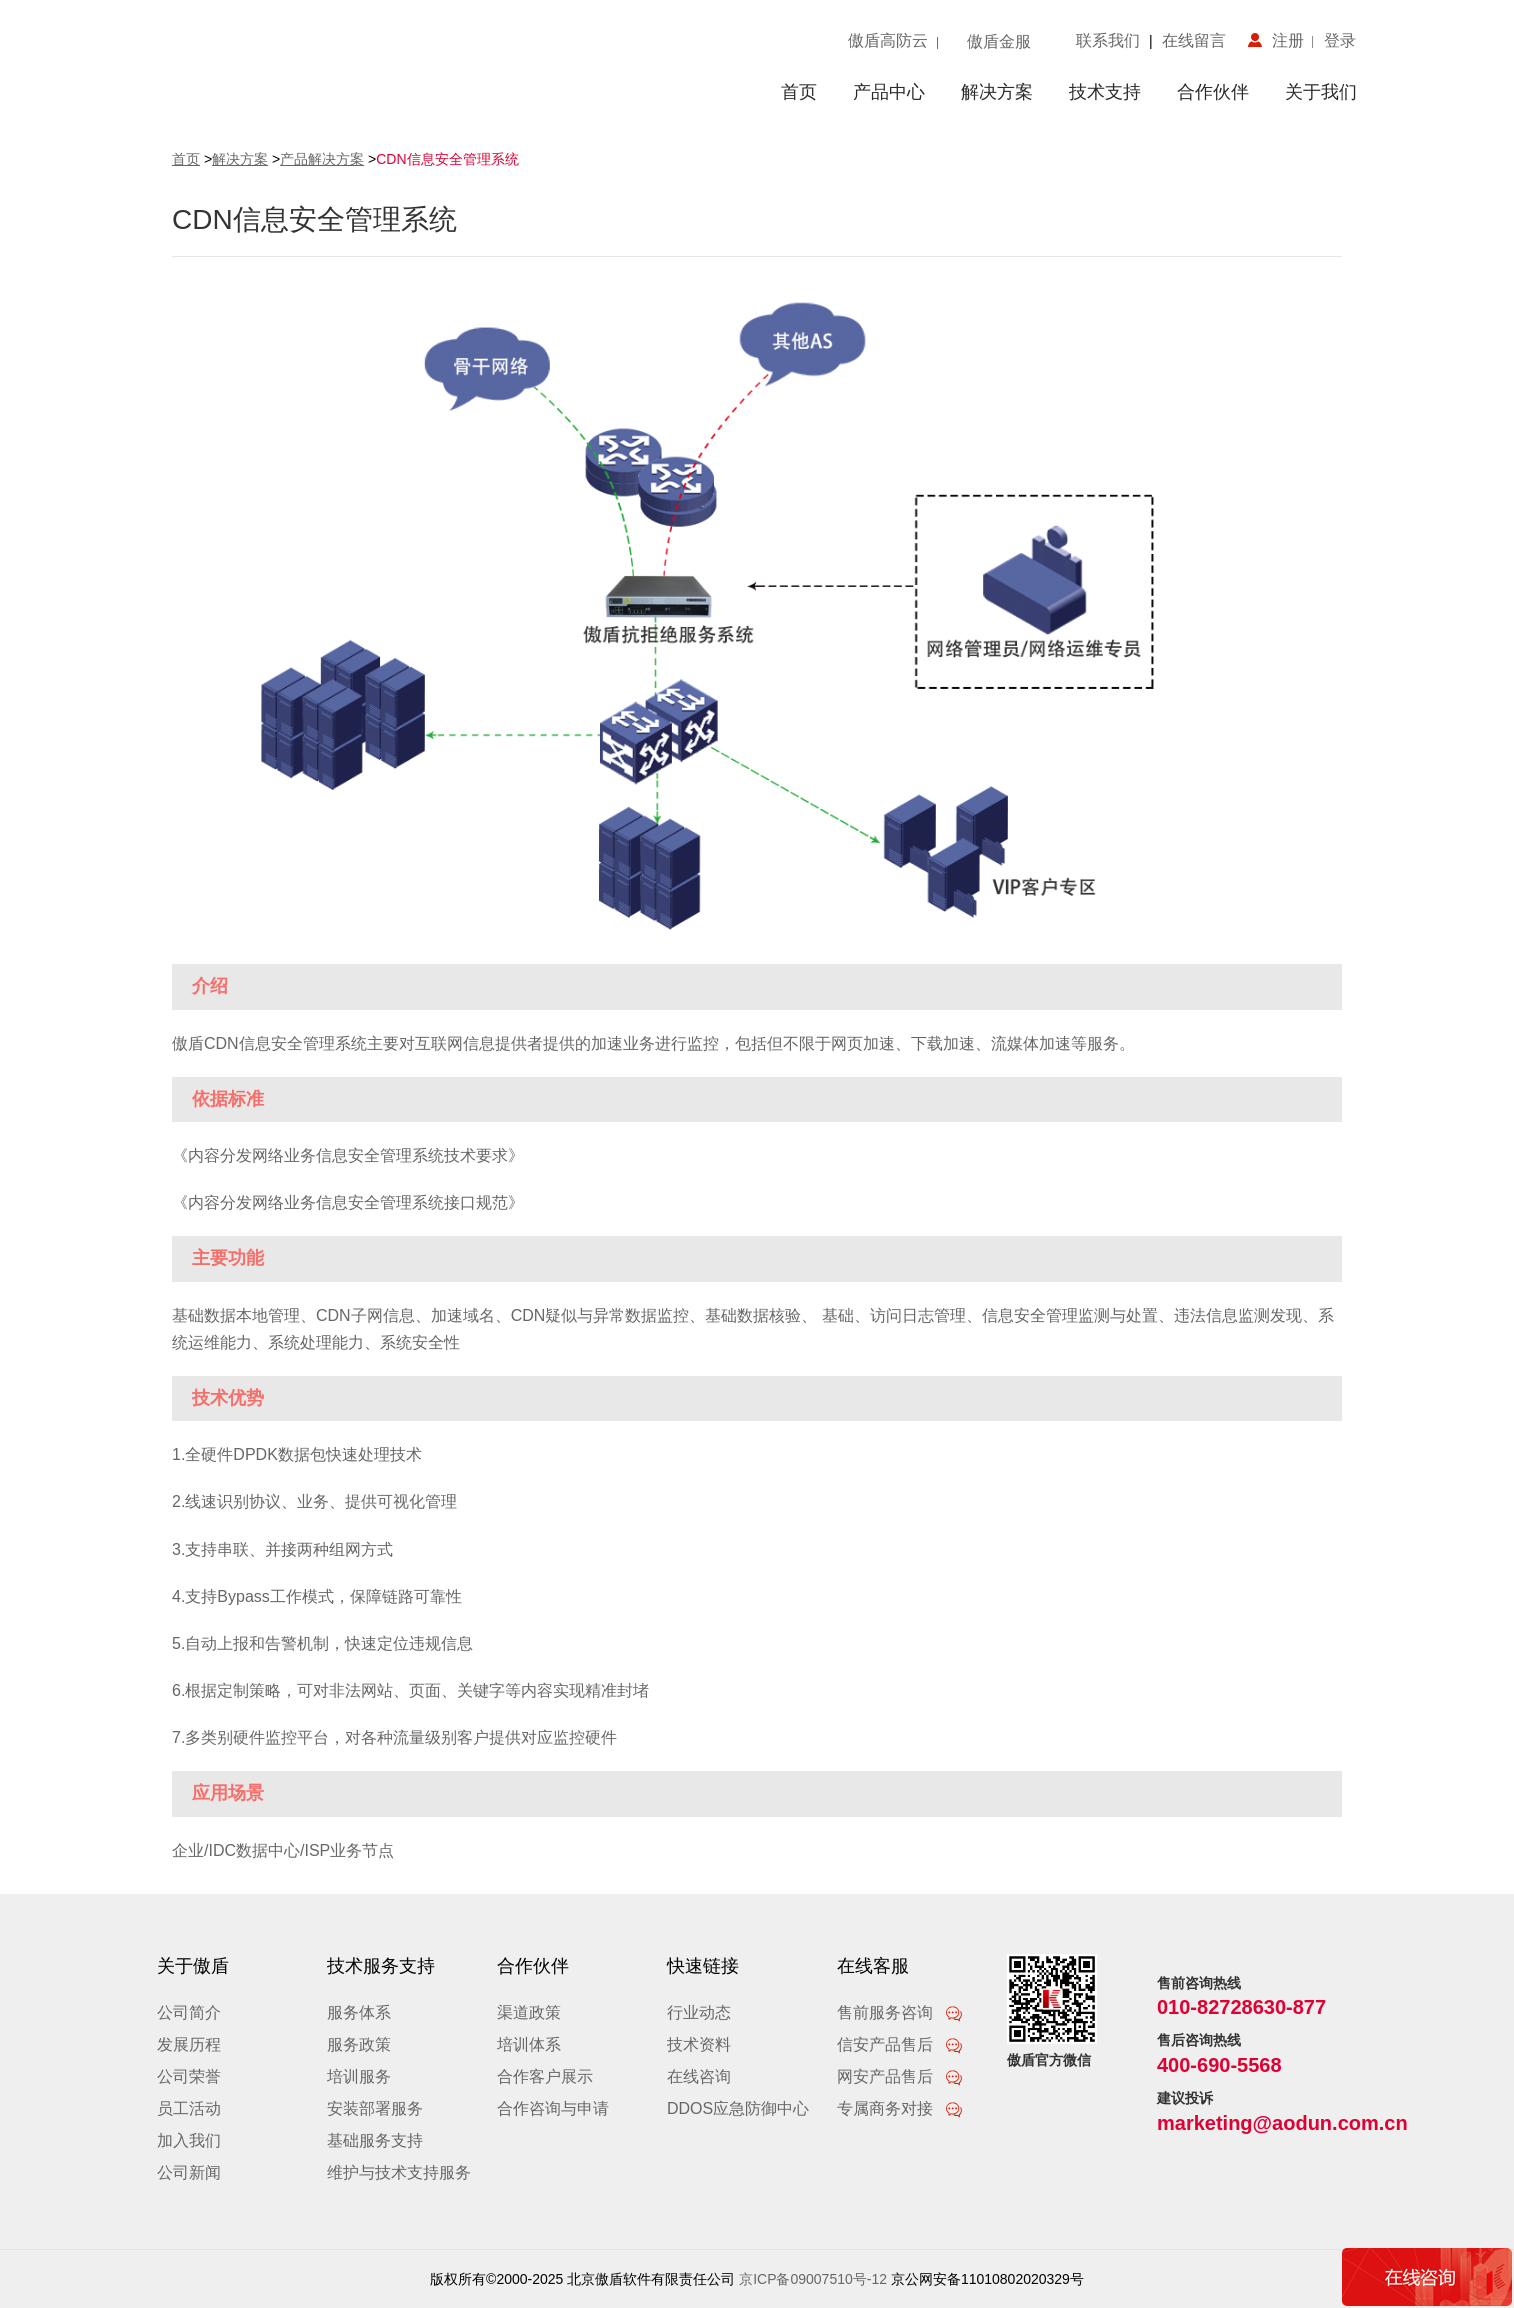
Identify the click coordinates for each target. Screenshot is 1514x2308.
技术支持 (1105, 92)
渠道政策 (529, 2012)
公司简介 (189, 2012)
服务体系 (359, 2012)
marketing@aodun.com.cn (1282, 2123)
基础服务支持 (375, 2140)
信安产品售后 (900, 2044)
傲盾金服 (999, 41)
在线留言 (1189, 40)
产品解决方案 (322, 159)
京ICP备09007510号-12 (813, 2279)
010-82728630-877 (1241, 2007)
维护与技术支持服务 (399, 2172)
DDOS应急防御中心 (738, 2108)
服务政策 (359, 2044)
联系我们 (1112, 40)
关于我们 (1321, 92)
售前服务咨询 (900, 2012)
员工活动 (189, 2108)
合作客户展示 (545, 2076)
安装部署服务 (375, 2108)
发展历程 (189, 2044)
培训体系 (529, 2044)
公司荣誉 (189, 2076)
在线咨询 (699, 2076)
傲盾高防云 (888, 40)
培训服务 (359, 2076)
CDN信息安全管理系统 (447, 159)
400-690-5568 (1219, 2065)
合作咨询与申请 (553, 2108)
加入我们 (189, 2140)
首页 (799, 92)
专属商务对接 (900, 2108)
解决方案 (997, 92)
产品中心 (889, 92)
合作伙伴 (1213, 92)
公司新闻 (189, 2172)
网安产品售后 (900, 2076)
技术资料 (699, 2044)
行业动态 (699, 2012)
